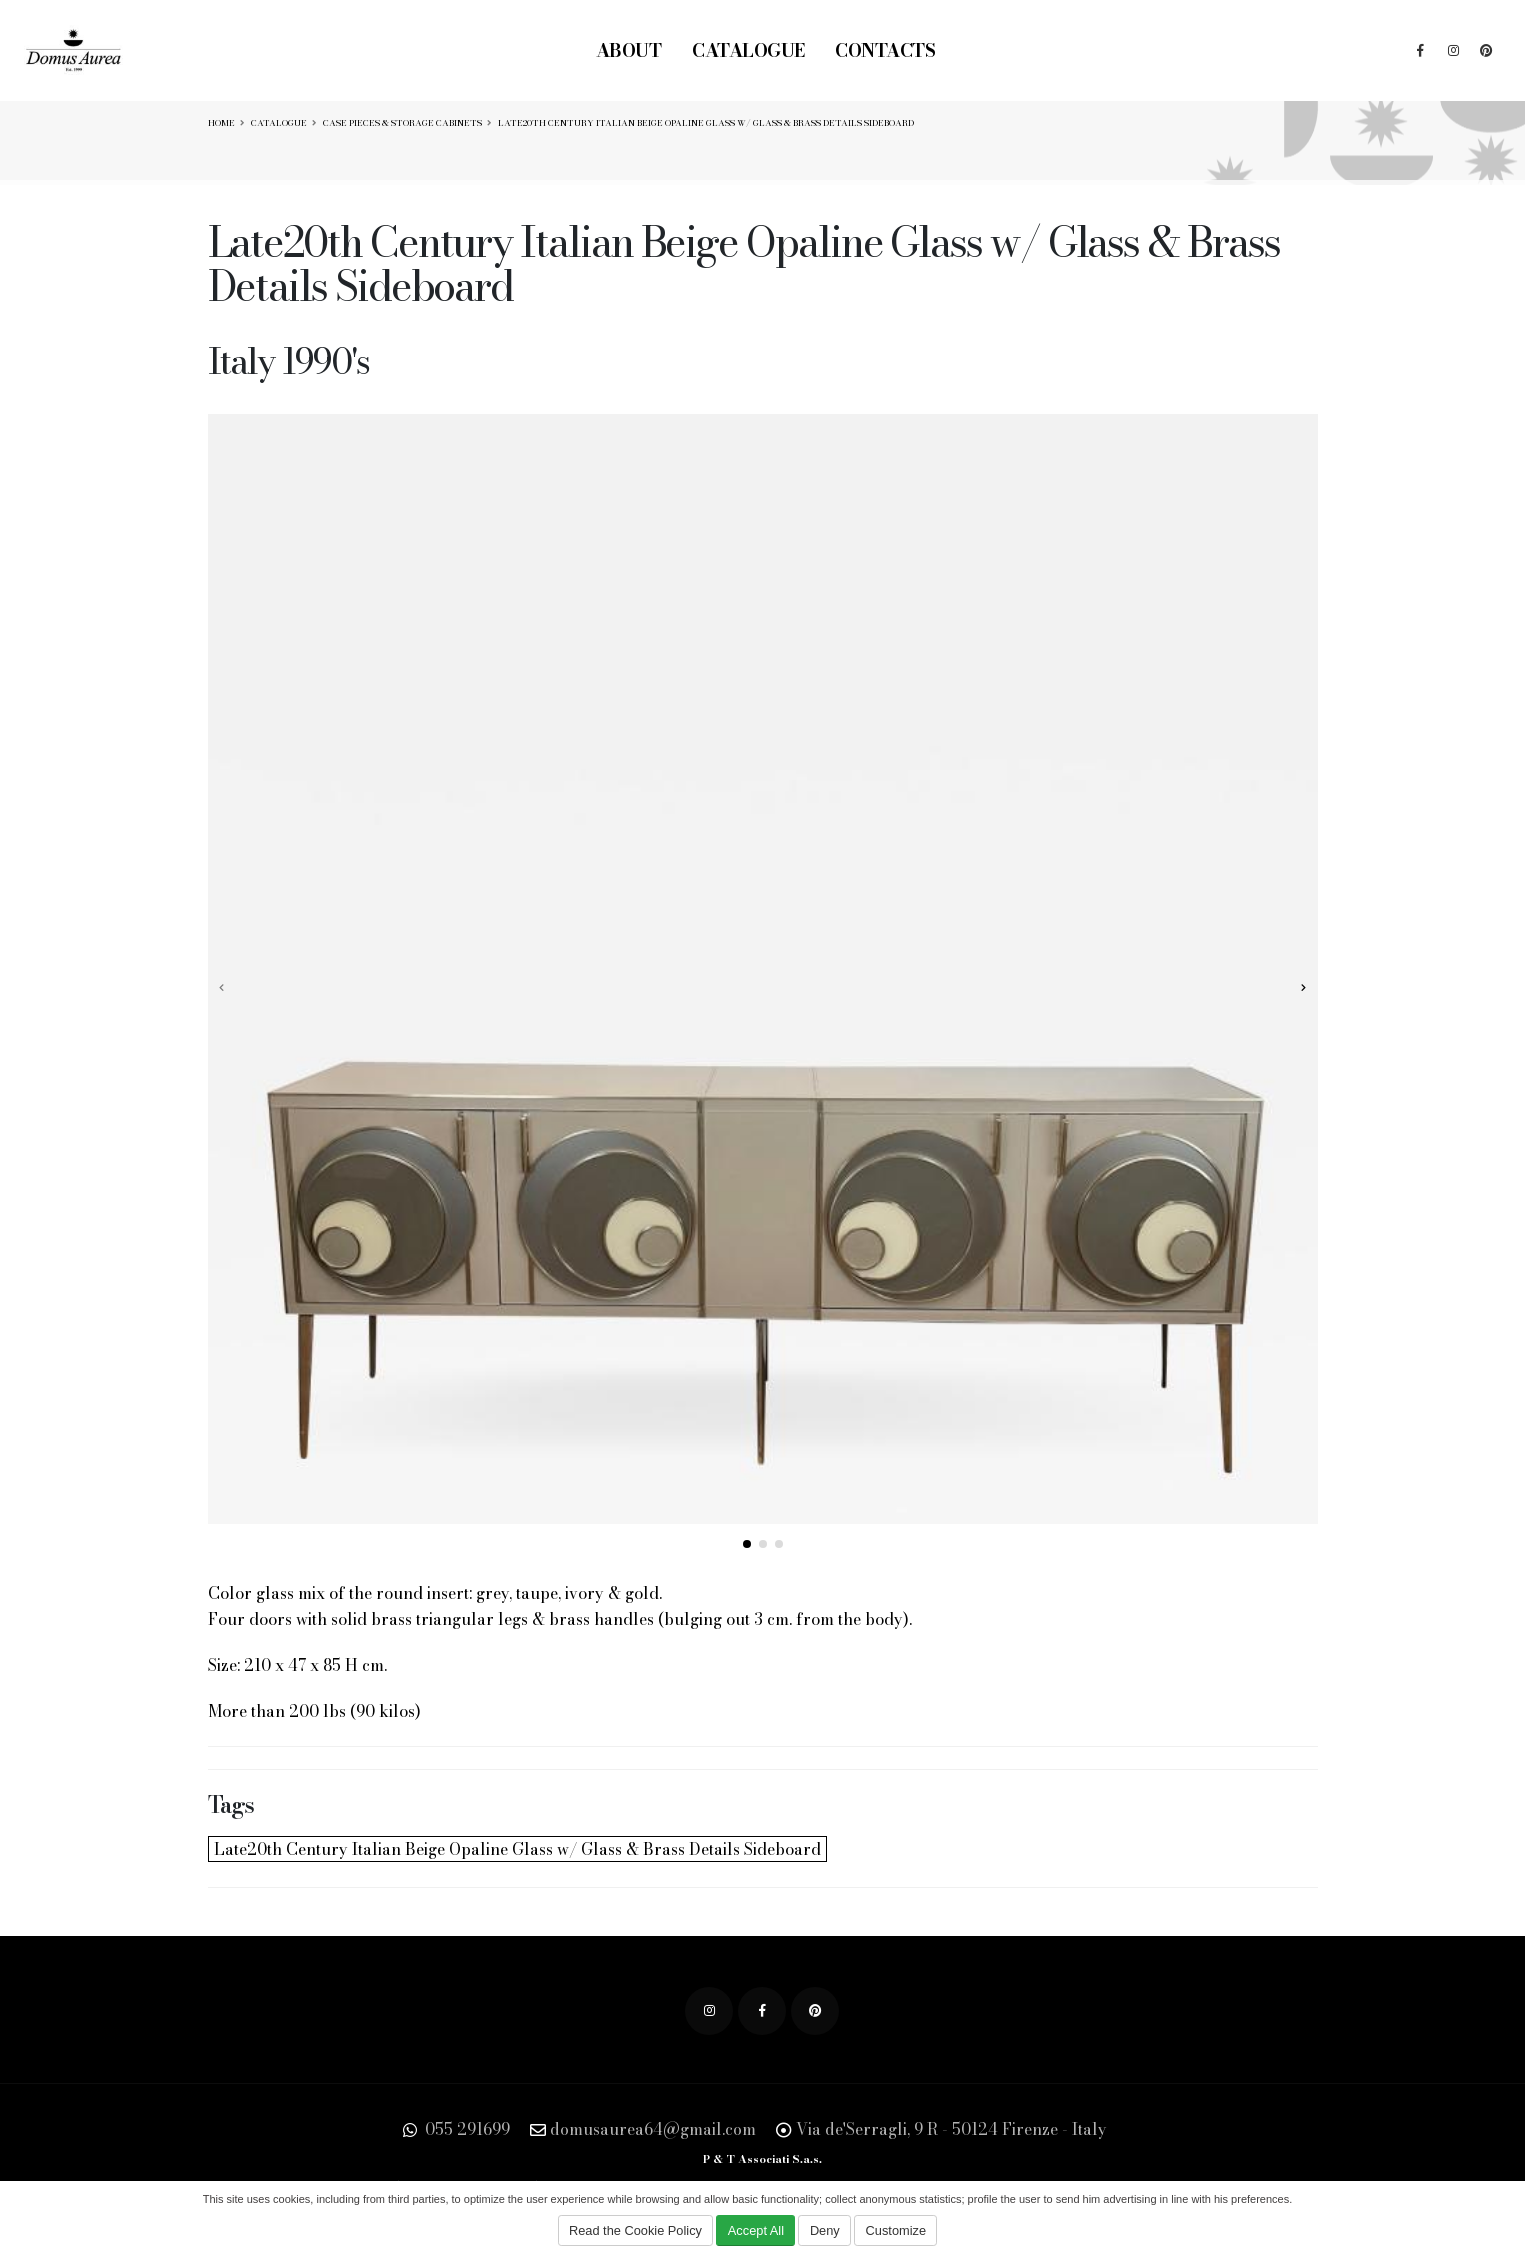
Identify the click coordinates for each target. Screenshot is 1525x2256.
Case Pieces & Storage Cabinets (402, 123)
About (629, 50)
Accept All (756, 2230)
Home (221, 123)
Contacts (885, 50)
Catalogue (748, 50)
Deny (825, 2230)
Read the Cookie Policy (635, 2230)
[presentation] (223, 987)
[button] (747, 1544)
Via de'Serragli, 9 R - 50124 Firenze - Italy (951, 2129)
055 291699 (465, 2129)
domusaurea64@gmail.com (653, 2129)
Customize (896, 2230)
